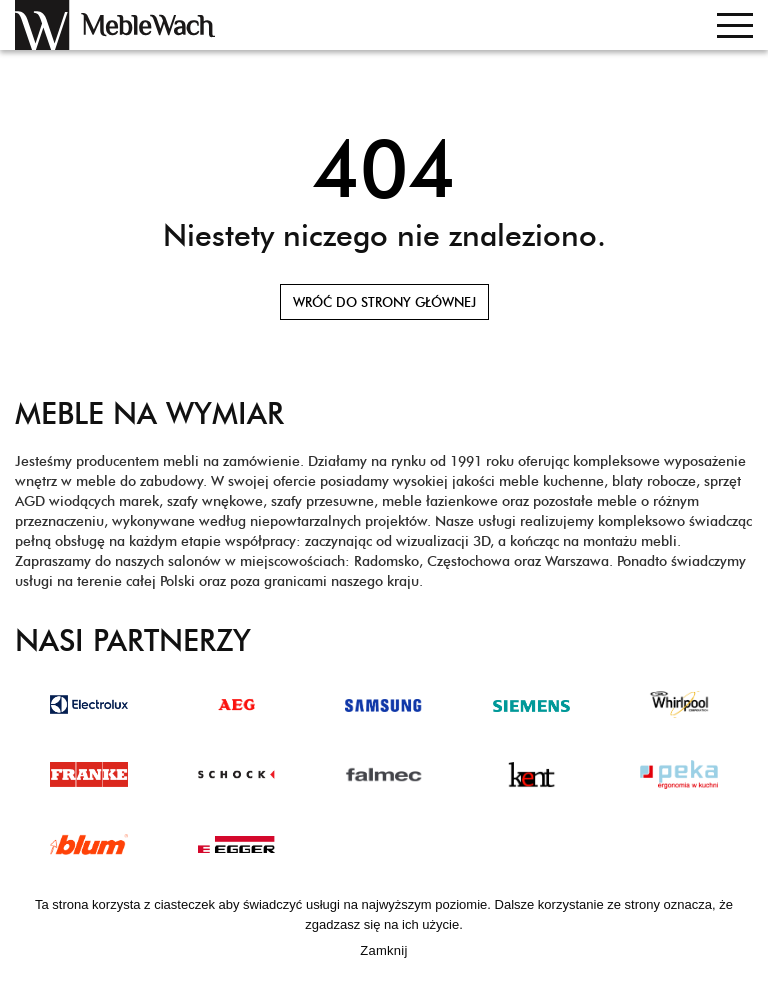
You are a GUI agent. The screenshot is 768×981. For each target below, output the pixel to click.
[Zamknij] (743, 931)
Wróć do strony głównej (384, 302)
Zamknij (383, 950)
